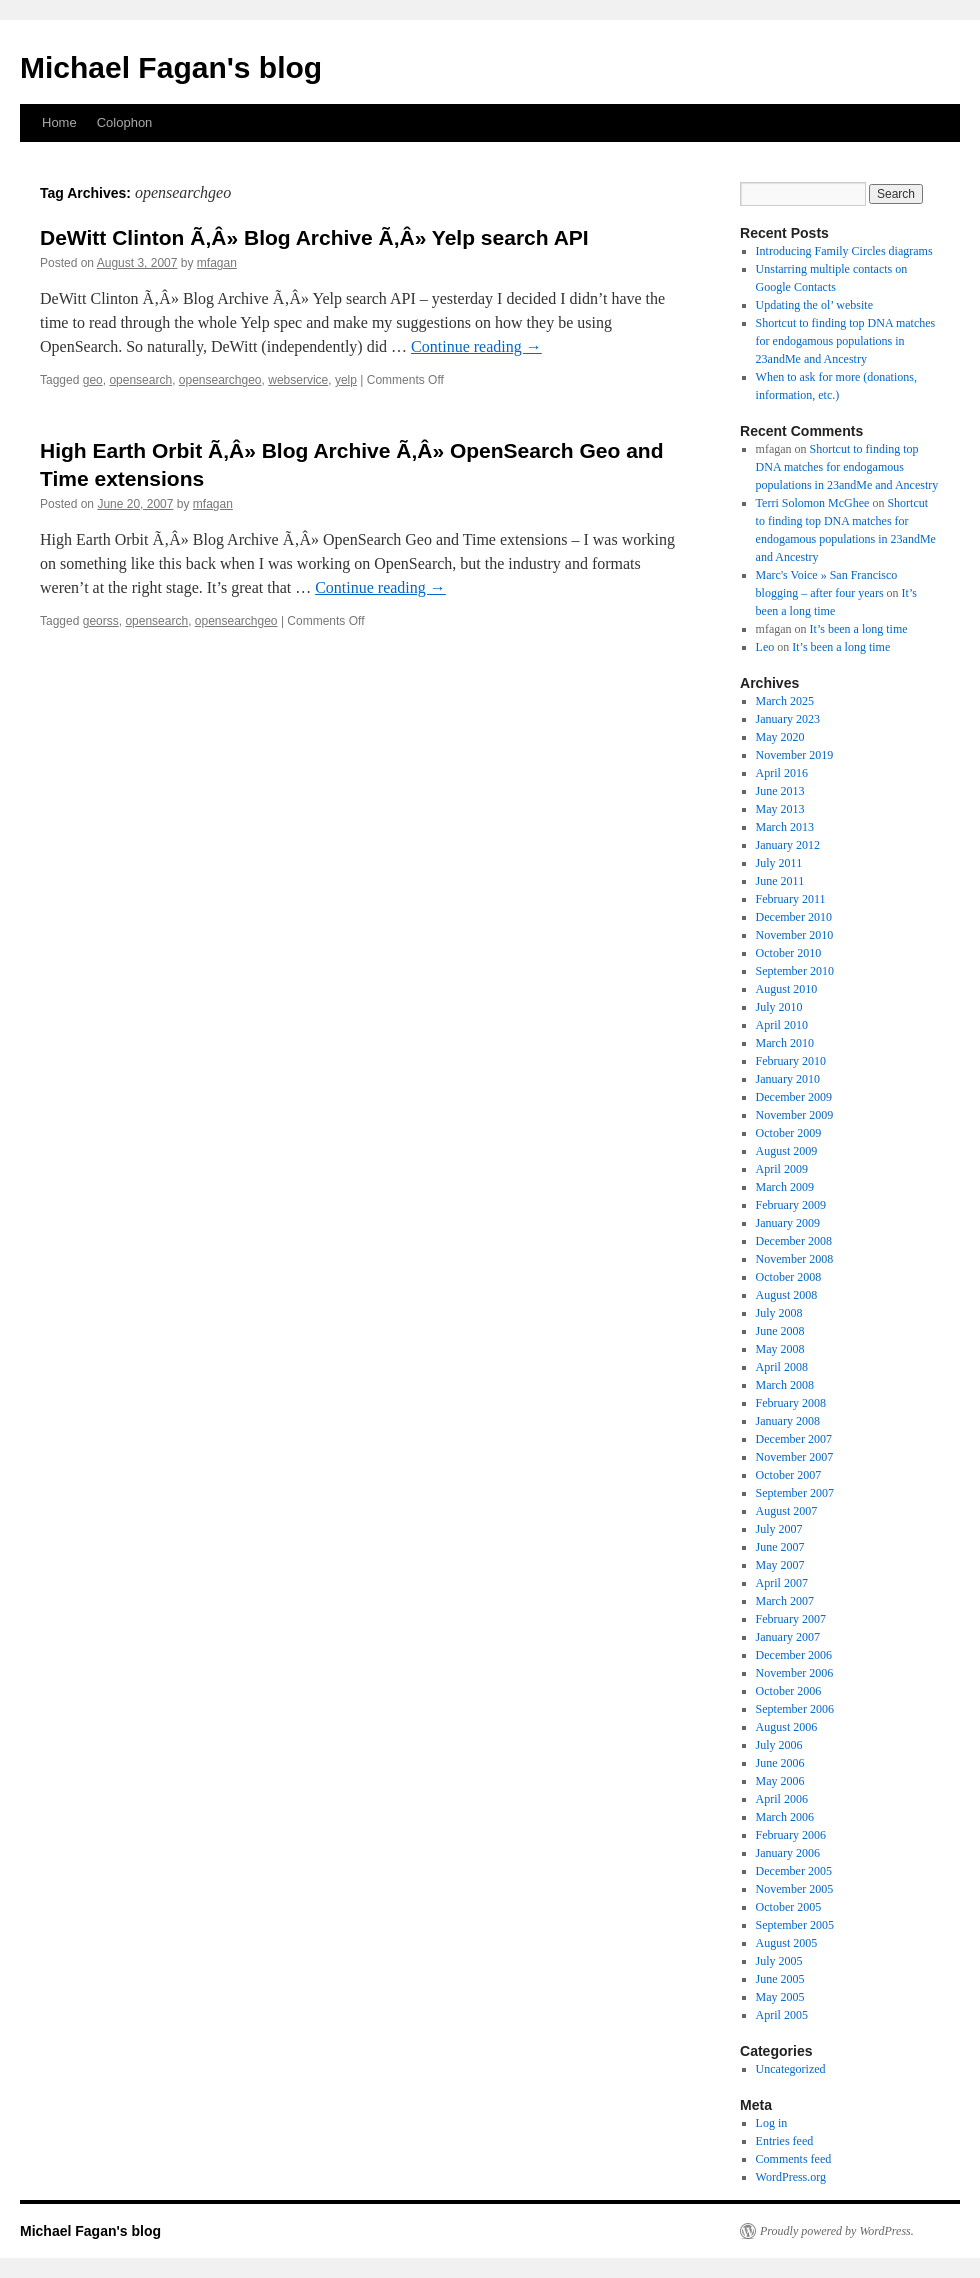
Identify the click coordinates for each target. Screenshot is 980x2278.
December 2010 (794, 917)
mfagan (217, 263)
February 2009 (791, 1205)
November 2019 (795, 755)
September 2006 (795, 1709)
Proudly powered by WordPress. (837, 2231)
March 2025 (785, 701)
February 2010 (791, 1061)
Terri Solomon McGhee (813, 503)
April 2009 (782, 1169)
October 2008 (789, 1277)
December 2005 (794, 1871)
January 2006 (788, 1853)
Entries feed (785, 2141)
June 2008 (780, 1331)
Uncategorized (791, 2069)
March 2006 (785, 1817)
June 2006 (780, 1763)
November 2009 (795, 1115)
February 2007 (791, 1619)
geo (93, 380)
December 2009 (794, 1097)
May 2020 (780, 737)
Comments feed (794, 2159)
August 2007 (787, 1511)
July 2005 (779, 1961)
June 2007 (780, 1547)
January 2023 (788, 719)
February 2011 (791, 899)
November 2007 (795, 1457)
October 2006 (789, 1691)
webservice (298, 380)
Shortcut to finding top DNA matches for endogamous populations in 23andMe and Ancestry (846, 341)
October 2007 (789, 1475)
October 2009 (789, 1133)
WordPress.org (791, 2177)
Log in (772, 2123)
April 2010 (782, 1025)
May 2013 (780, 809)
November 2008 (795, 1259)
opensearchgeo (220, 380)
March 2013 (785, 827)
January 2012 (788, 845)
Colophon (125, 122)
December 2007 (794, 1439)
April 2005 (782, 2015)
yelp (346, 380)
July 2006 (779, 1745)
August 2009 (787, 1151)
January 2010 (788, 1079)
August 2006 (787, 1727)
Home (59, 122)
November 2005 (795, 1889)
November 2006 (795, 1673)
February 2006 (791, 1835)
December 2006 (794, 1655)
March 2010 (785, 1043)
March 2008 (785, 1385)
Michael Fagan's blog (171, 67)
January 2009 (788, 1223)
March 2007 (785, 1601)
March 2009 (785, 1187)
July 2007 (779, 1529)
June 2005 (780, 1979)
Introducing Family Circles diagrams (844, 251)
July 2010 (779, 1007)
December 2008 (794, 1241)
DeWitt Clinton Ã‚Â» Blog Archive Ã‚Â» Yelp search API (314, 237)
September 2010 (795, 971)
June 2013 (780, 791)
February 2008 (791, 1403)
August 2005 (787, 1943)
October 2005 (789, 1907)
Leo (765, 647)
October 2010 (789, 953)
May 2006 (780, 1781)
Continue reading (476, 346)
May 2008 (780, 1349)
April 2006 (782, 1799)
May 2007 (780, 1565)
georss (101, 621)
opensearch (140, 380)
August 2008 (787, 1295)
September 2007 (795, 1493)
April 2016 (782, 773)
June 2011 (780, 881)
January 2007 (788, 1637)
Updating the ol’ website (814, 305)
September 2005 (795, 1925)
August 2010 (787, 989)
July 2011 (779, 863)
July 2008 (779, 1313)
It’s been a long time (859, 629)
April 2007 (782, 1583)
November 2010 (795, 935)
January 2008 (788, 1421)
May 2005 (780, 1997)
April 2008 (782, 1367)
